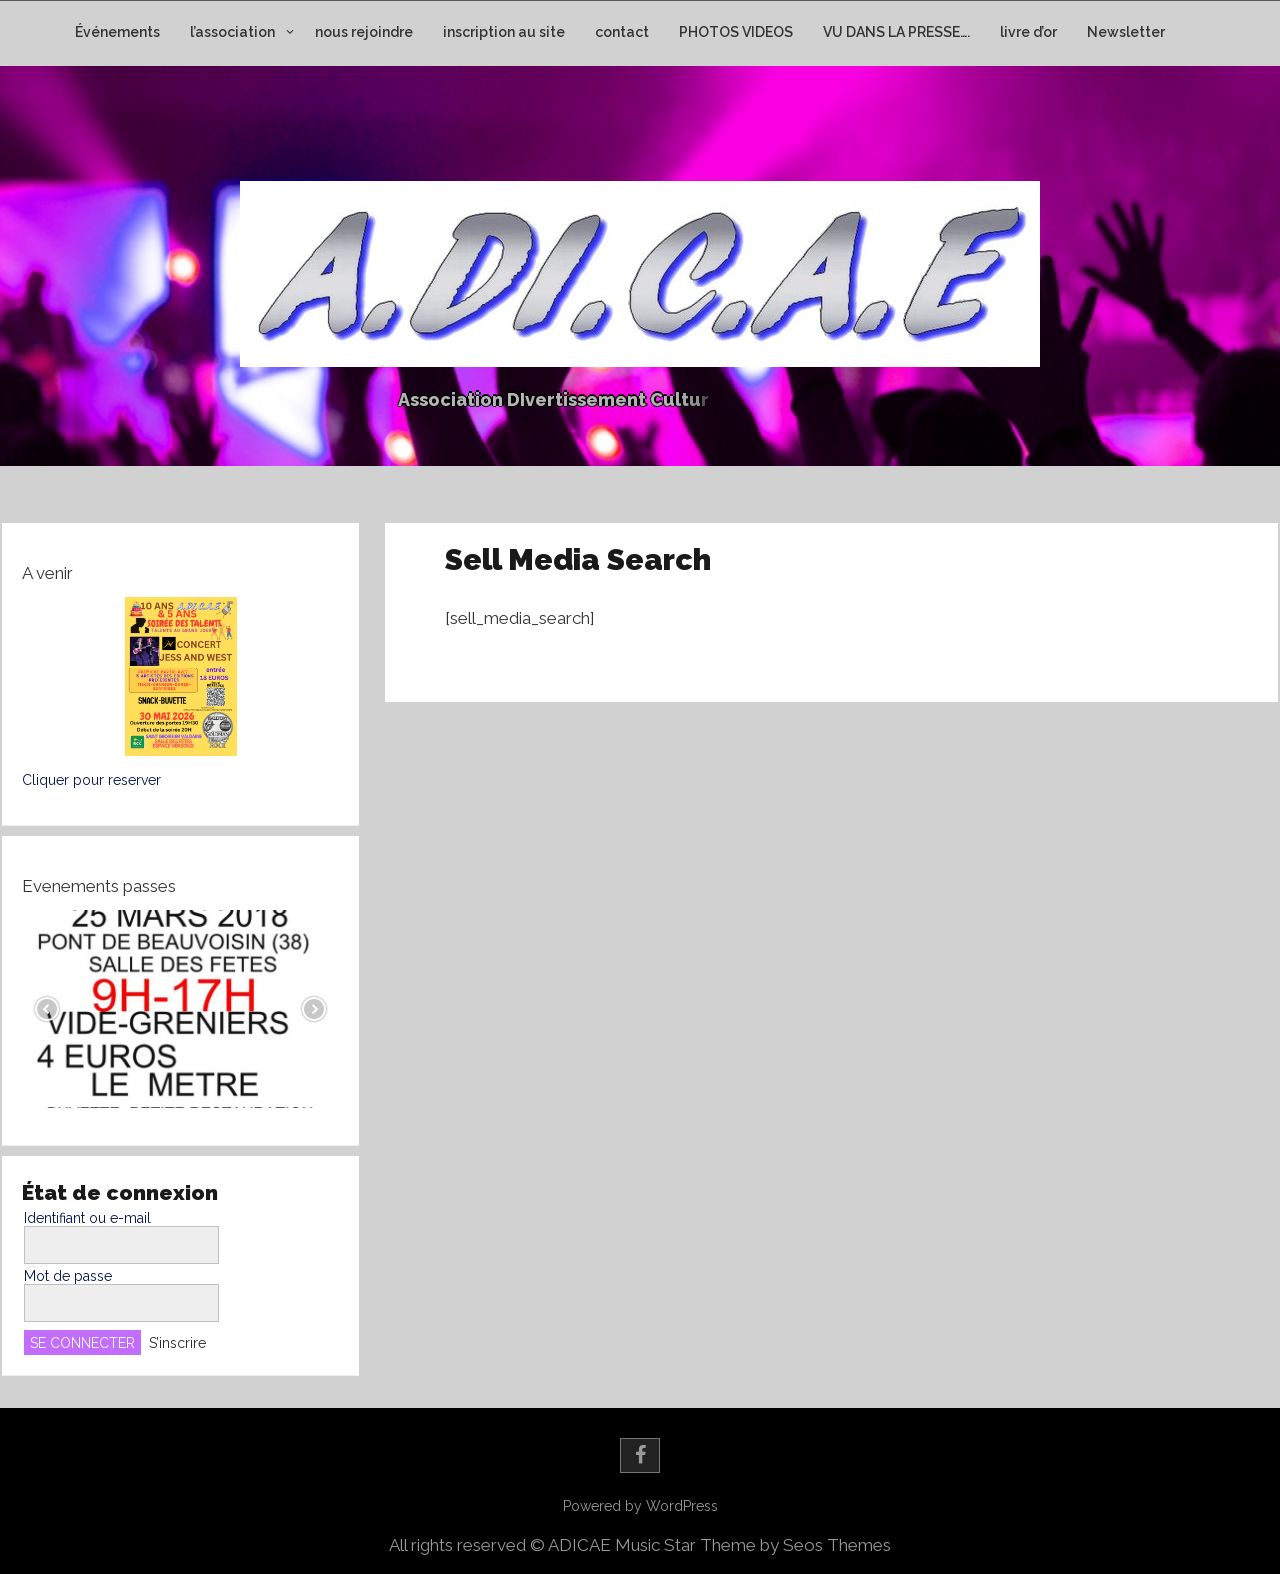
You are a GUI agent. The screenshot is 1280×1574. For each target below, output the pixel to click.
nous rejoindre (364, 32)
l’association (232, 32)
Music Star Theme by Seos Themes (753, 1545)
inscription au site (504, 32)
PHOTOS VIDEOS (736, 32)
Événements (117, 32)
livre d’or (1028, 32)
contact (622, 32)
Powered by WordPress (640, 1506)
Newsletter (1126, 32)
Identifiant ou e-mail (87, 1218)
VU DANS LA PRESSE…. (896, 32)
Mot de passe (68, 1276)
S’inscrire (177, 1343)
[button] (180, 676)
